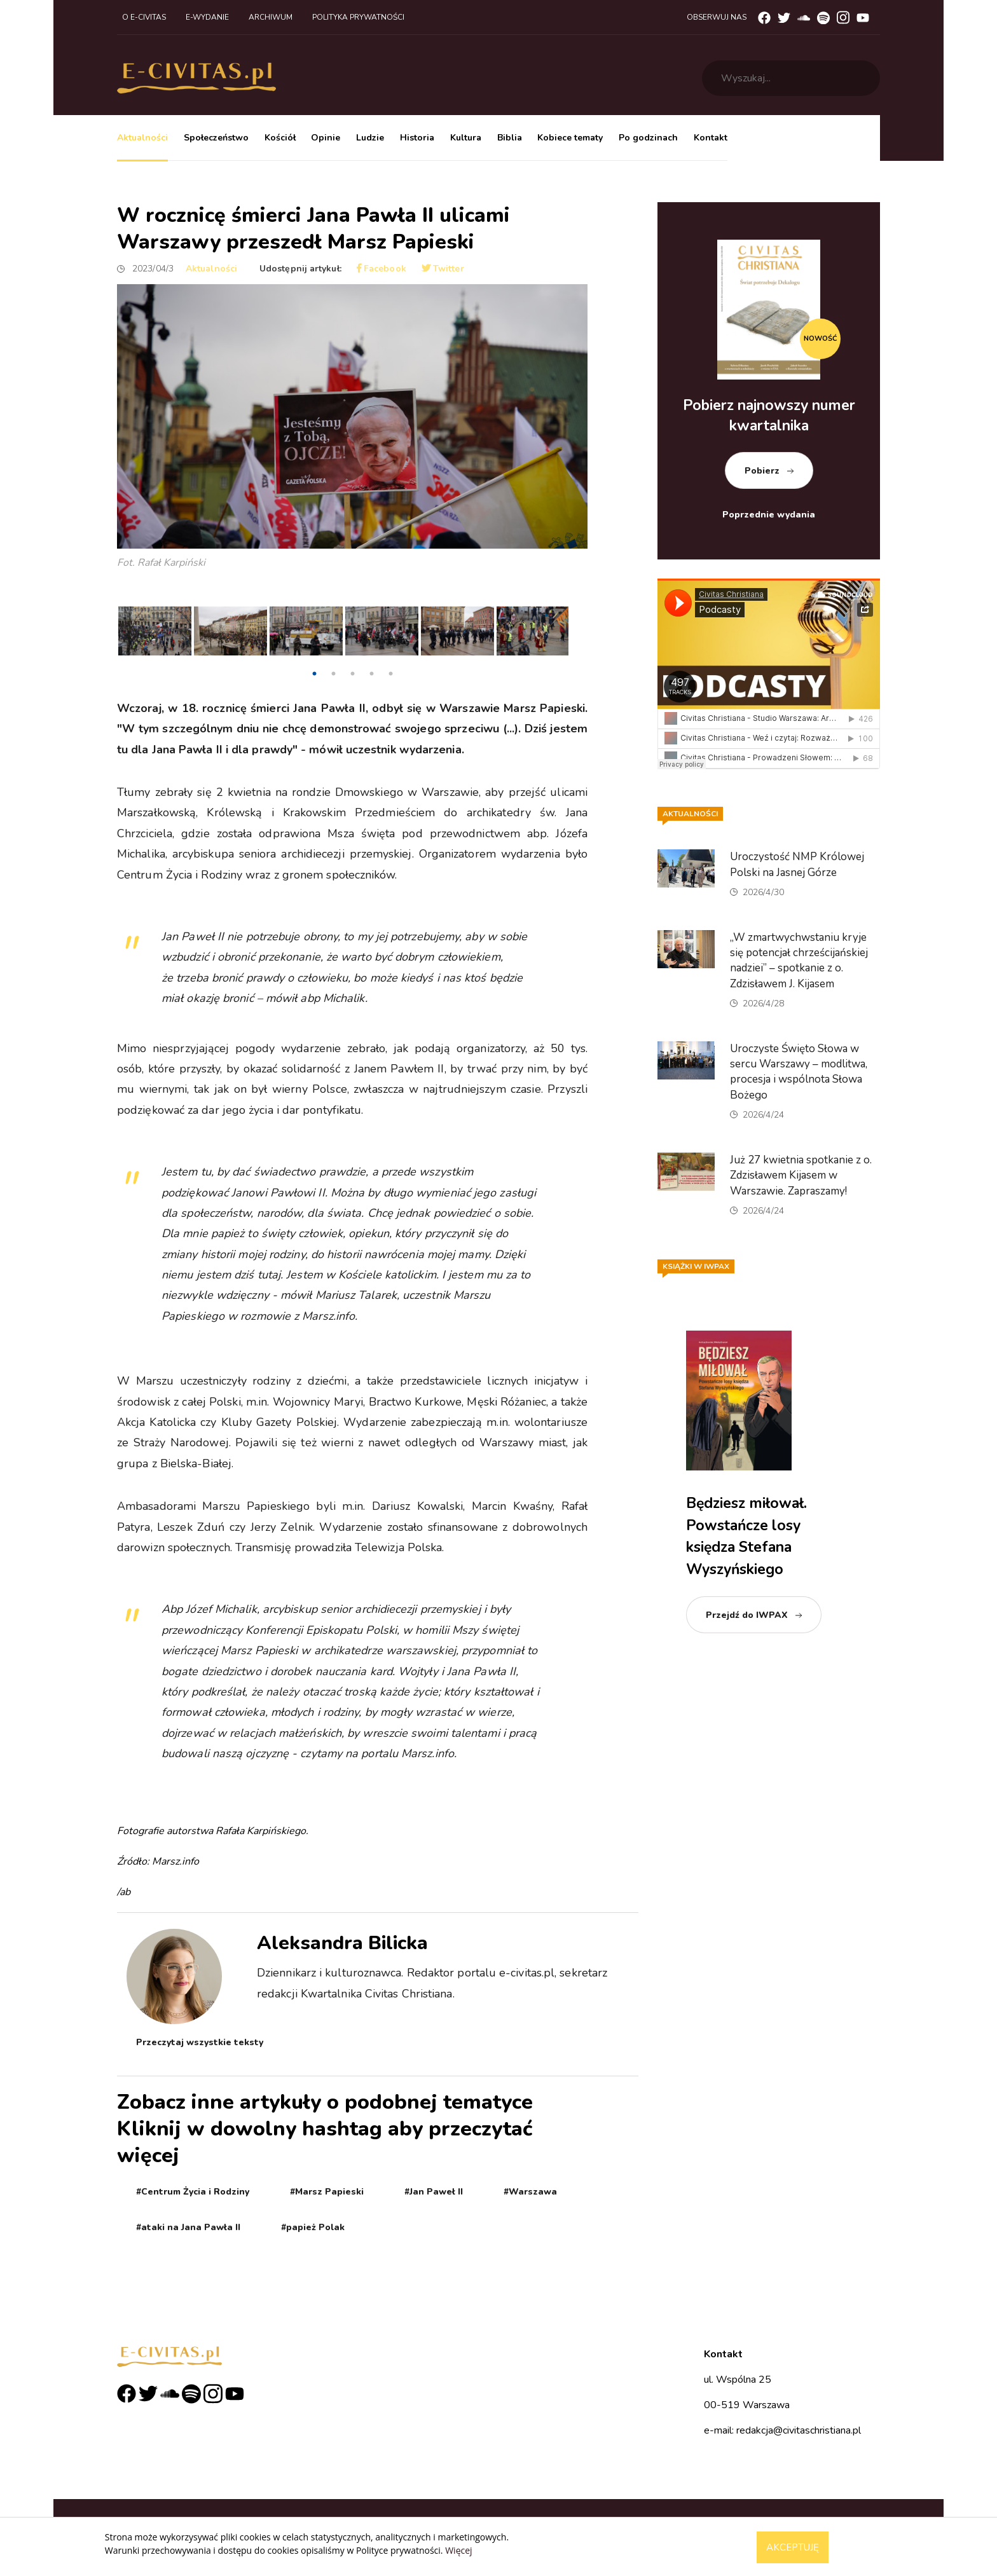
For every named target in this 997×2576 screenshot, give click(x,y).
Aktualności (142, 138)
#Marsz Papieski (327, 2192)
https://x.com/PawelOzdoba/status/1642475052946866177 (255, 1800)
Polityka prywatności (358, 17)
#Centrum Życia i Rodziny (192, 2192)
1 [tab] (314, 674)
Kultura (465, 138)
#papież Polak (313, 2227)
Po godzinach (648, 138)
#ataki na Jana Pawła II (188, 2227)
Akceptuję (792, 2547)
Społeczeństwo (216, 138)
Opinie (325, 138)
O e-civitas (144, 17)
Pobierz (762, 471)
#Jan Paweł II (433, 2192)
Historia (417, 138)
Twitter (443, 269)
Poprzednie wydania (768, 515)
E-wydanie (207, 17)
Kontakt (710, 138)
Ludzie (370, 138)
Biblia (509, 138)
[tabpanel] (155, 634)
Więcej (458, 2550)
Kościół (280, 138)
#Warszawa (530, 2192)
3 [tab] (352, 674)
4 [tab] (371, 674)
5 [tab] (390, 674)
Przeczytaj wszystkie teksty (199, 2042)
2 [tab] (333, 674)
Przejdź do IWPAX (747, 1615)
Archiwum (270, 17)
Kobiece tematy (570, 138)
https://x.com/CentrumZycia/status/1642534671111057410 (253, 1363)
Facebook (381, 269)
